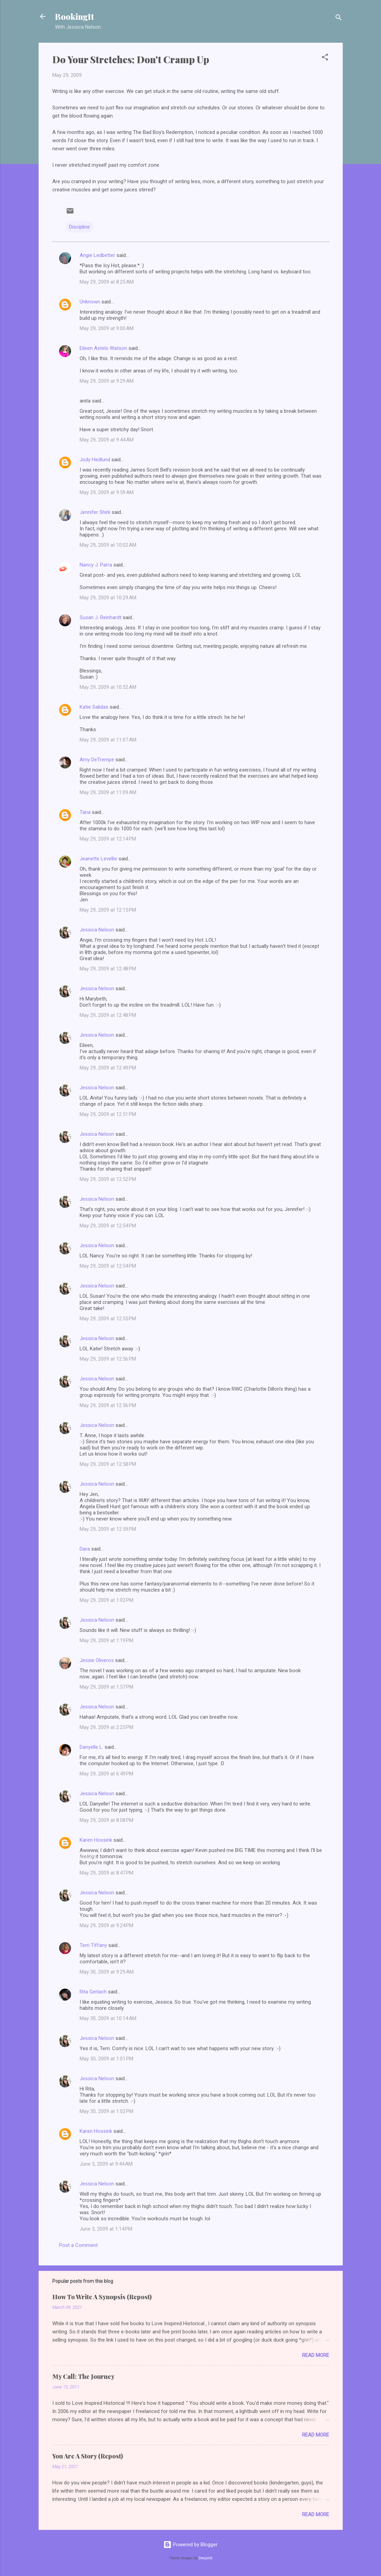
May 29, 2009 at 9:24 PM (106, 1925)
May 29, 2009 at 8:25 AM (107, 282)
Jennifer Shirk (95, 512)
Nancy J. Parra (96, 565)
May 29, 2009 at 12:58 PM (108, 1464)
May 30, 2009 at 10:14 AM (108, 2018)
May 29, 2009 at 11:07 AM (108, 740)
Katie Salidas (94, 707)
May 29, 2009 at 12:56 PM (108, 1359)
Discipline (79, 227)
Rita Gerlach (93, 1992)
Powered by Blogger (190, 2544)
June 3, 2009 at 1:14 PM (106, 2229)
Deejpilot (205, 2558)
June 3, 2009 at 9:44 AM (106, 2164)
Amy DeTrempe (97, 760)
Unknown (90, 302)
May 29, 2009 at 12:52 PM (108, 1179)
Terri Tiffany (93, 1945)
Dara (85, 1549)
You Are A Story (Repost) (87, 2456)
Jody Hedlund (95, 459)
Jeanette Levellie (98, 859)
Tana (85, 812)
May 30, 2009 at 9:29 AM (107, 1972)
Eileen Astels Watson (103, 348)
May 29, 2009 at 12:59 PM (108, 1529)
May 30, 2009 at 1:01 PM (106, 2059)
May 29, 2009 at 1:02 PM (106, 1600)
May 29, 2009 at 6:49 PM (106, 1774)
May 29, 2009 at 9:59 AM (107, 492)
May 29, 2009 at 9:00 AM (107, 328)
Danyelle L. (91, 1747)
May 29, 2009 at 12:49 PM (108, 1068)
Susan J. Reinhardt (100, 617)
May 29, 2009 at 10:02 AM (108, 545)
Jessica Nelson (97, 930)
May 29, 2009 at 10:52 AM (108, 687)
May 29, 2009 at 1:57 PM (106, 1687)
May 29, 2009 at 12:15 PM (108, 910)
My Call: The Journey (83, 2376)
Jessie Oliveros (97, 1660)
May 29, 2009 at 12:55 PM (108, 1319)
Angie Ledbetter (97, 255)
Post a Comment (78, 2245)
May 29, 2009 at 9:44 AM (107, 440)
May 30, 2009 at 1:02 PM (106, 2111)
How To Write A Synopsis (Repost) (102, 2297)
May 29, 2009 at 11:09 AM (108, 792)
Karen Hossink (96, 1840)
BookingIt (74, 16)
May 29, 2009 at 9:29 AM (107, 381)
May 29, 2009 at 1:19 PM (106, 1640)
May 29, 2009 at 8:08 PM (106, 1820)
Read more (315, 2355)
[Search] (339, 18)
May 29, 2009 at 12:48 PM (108, 969)
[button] (325, 58)
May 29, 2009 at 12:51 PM (108, 1114)
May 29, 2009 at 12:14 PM (108, 839)
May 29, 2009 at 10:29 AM (108, 598)
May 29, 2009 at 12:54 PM (108, 1226)
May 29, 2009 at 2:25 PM (106, 1727)
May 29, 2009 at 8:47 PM (106, 1873)
